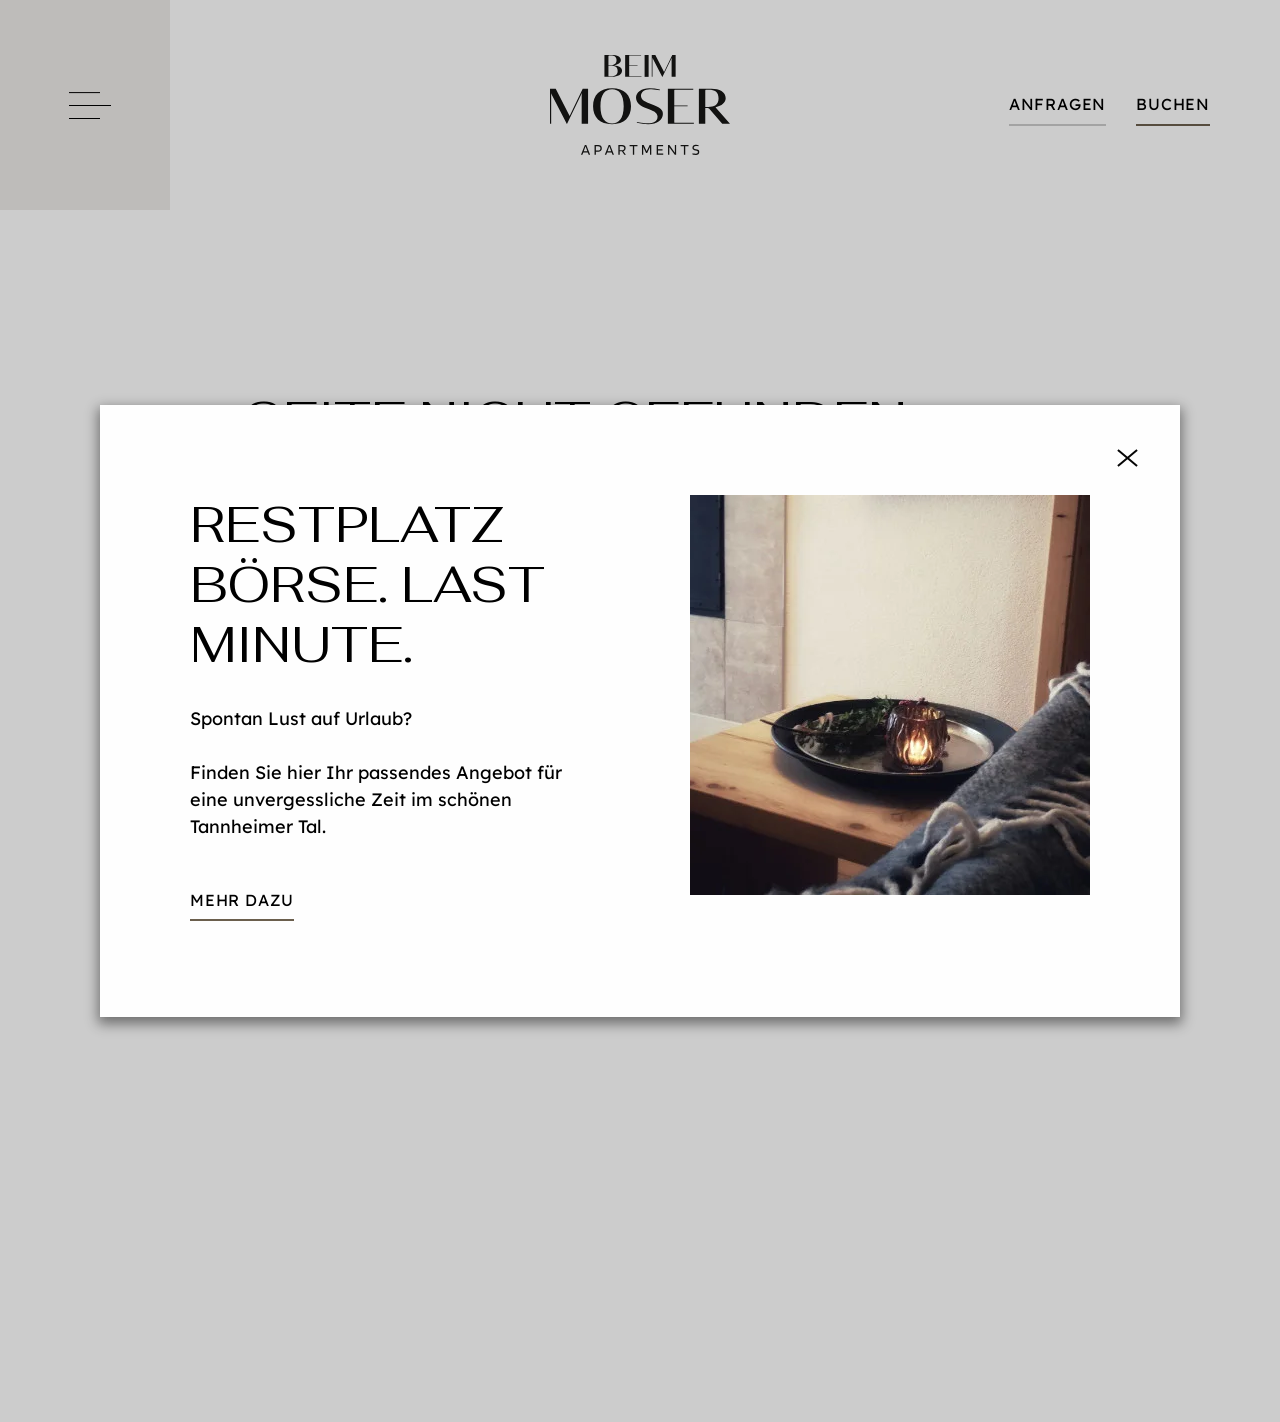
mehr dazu (242, 900)
